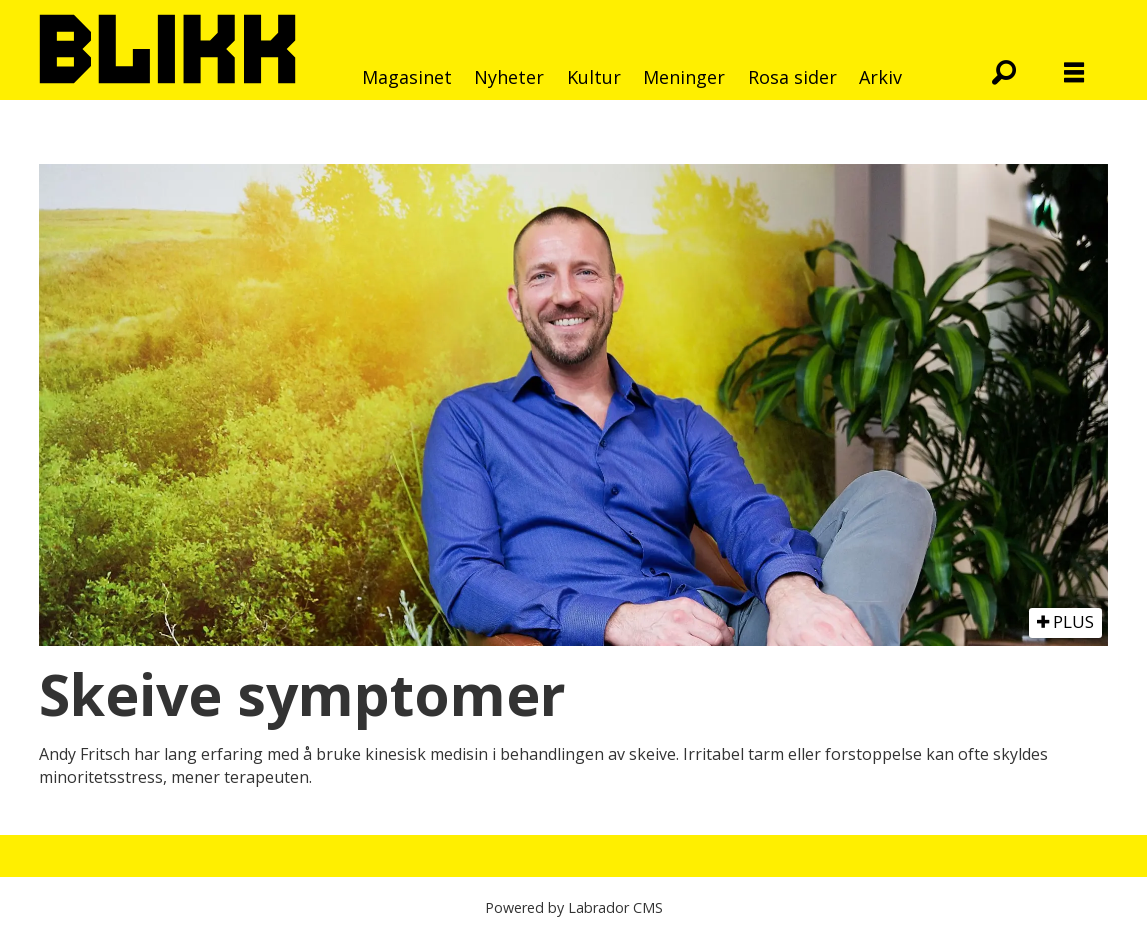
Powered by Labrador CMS (574, 907)
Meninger (684, 77)
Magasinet (407, 77)
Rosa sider (792, 77)
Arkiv (880, 77)
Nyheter (509, 77)
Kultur (594, 77)
